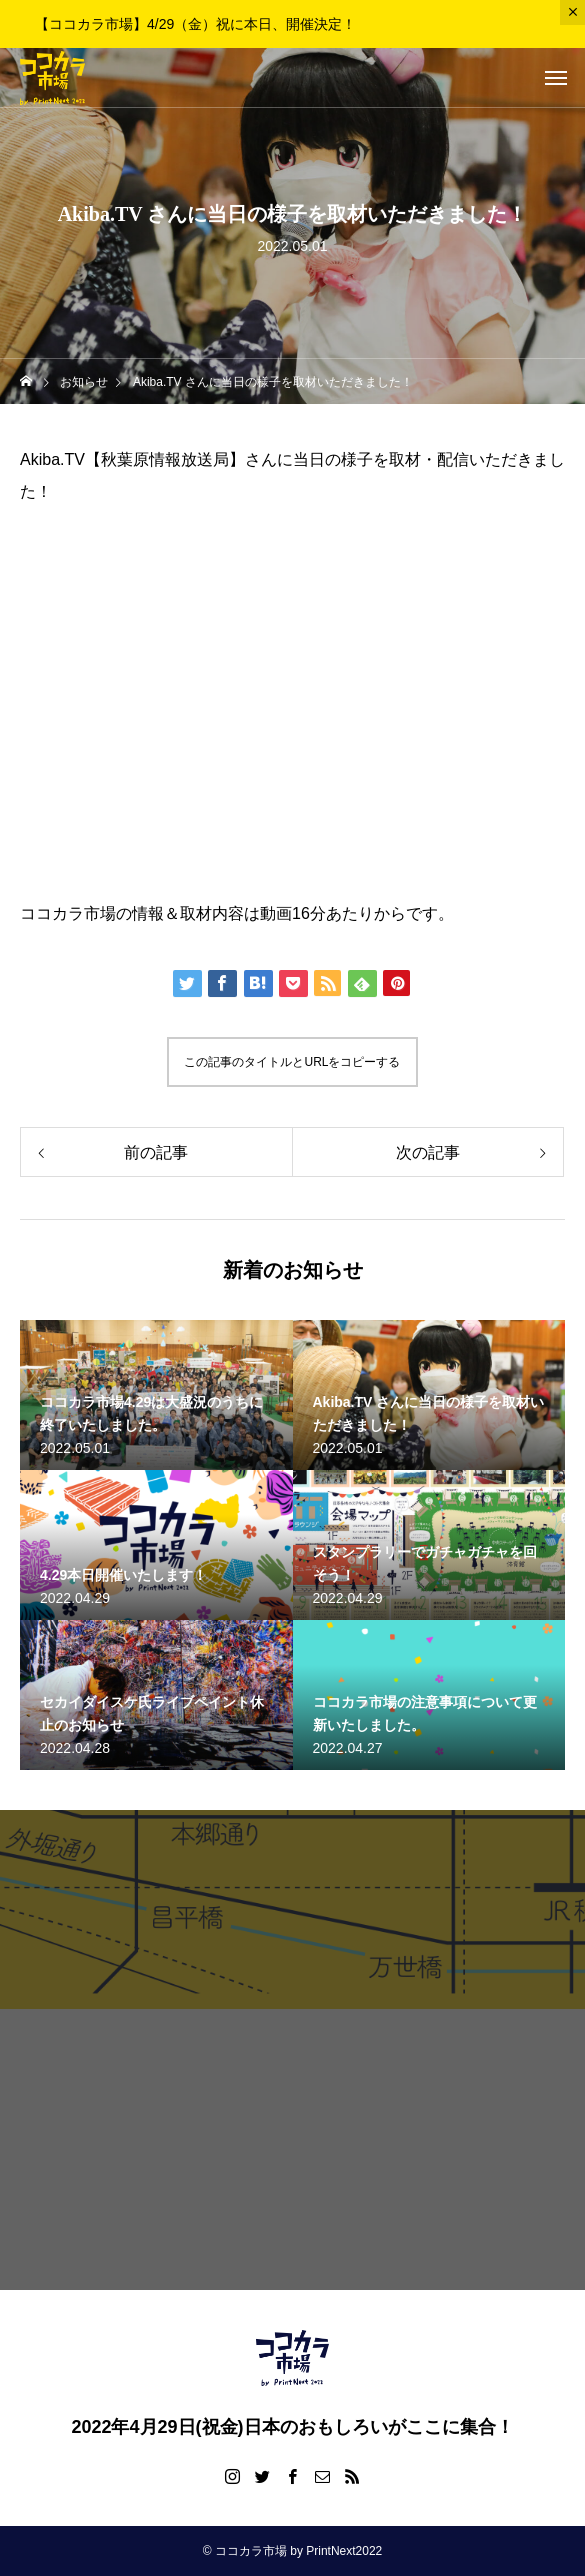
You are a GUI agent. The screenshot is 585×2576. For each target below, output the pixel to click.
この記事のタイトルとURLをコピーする (292, 1062)
